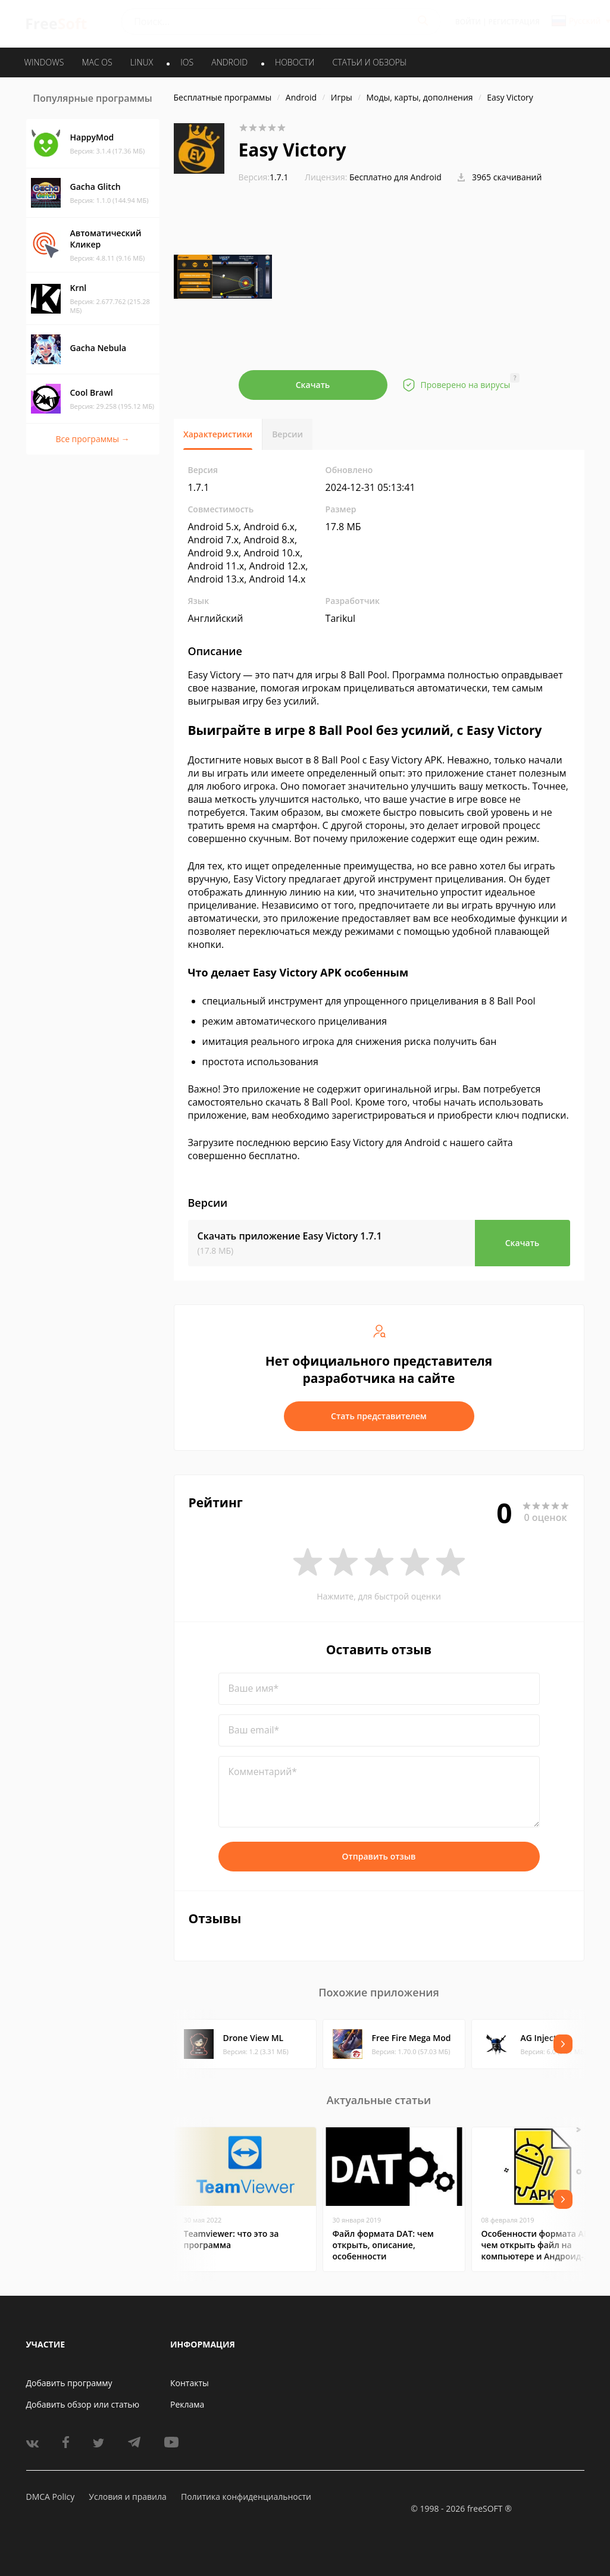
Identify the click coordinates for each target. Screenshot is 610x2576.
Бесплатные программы (223, 97)
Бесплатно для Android (395, 177)
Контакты (189, 2383)
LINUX (141, 62)
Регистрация (514, 22)
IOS (186, 62)
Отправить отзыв (379, 1856)
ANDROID (229, 62)
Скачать (313, 384)
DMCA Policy (50, 2496)
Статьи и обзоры (370, 62)
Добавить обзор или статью (83, 2404)
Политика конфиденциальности (246, 2496)
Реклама (187, 2404)
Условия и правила (127, 2496)
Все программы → (92, 439)
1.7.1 (264, 177)
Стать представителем (379, 1416)
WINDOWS (44, 62)
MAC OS (97, 62)
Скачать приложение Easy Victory (290, 1235)
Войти (468, 22)
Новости (294, 62)
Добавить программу (69, 2383)
